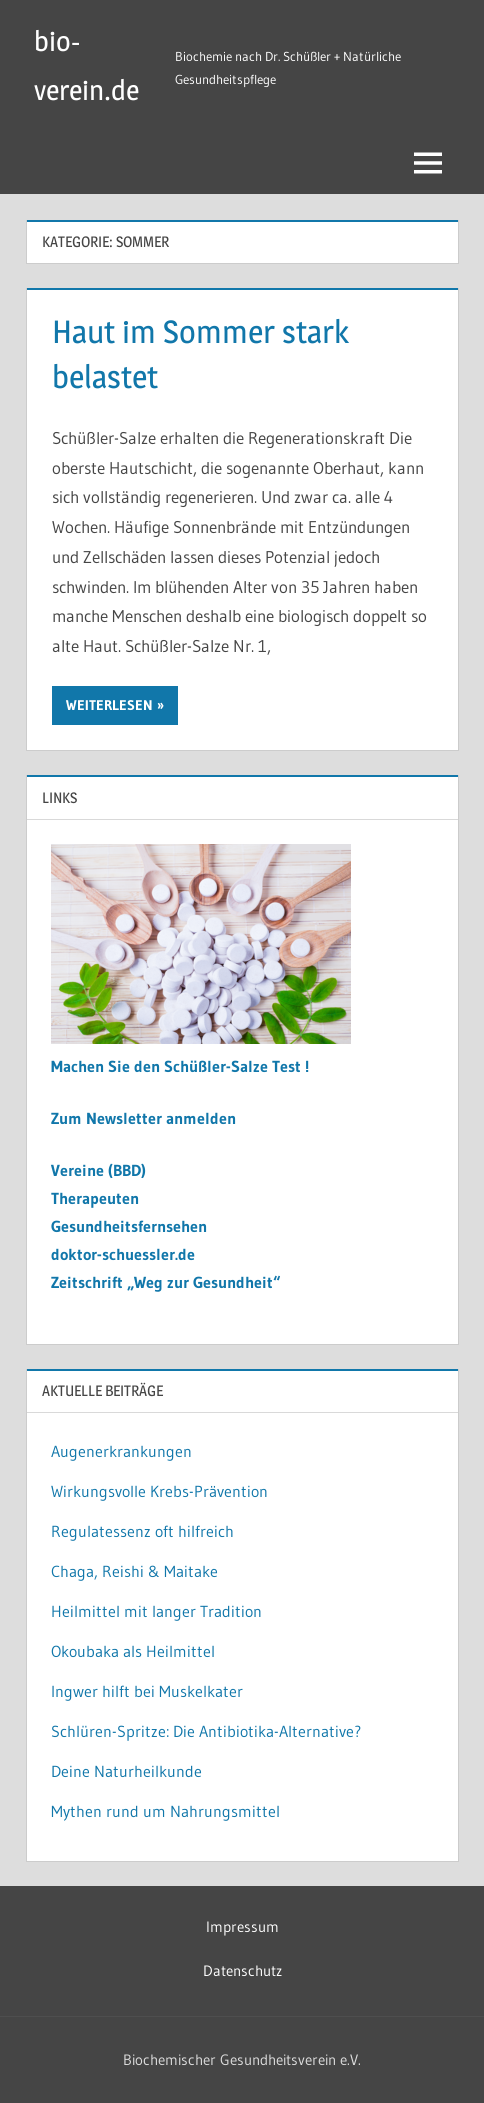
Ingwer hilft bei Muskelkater (147, 1691)
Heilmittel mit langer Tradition (156, 1611)
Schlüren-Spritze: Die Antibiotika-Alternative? (206, 1731)
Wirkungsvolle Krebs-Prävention (159, 1491)
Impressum (242, 1926)
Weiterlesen (109, 705)
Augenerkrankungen (121, 1451)
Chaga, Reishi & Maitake (134, 1571)
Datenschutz (242, 1970)
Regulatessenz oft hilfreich (142, 1531)
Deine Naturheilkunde (126, 1771)
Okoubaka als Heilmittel (133, 1651)
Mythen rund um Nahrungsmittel (165, 1811)
